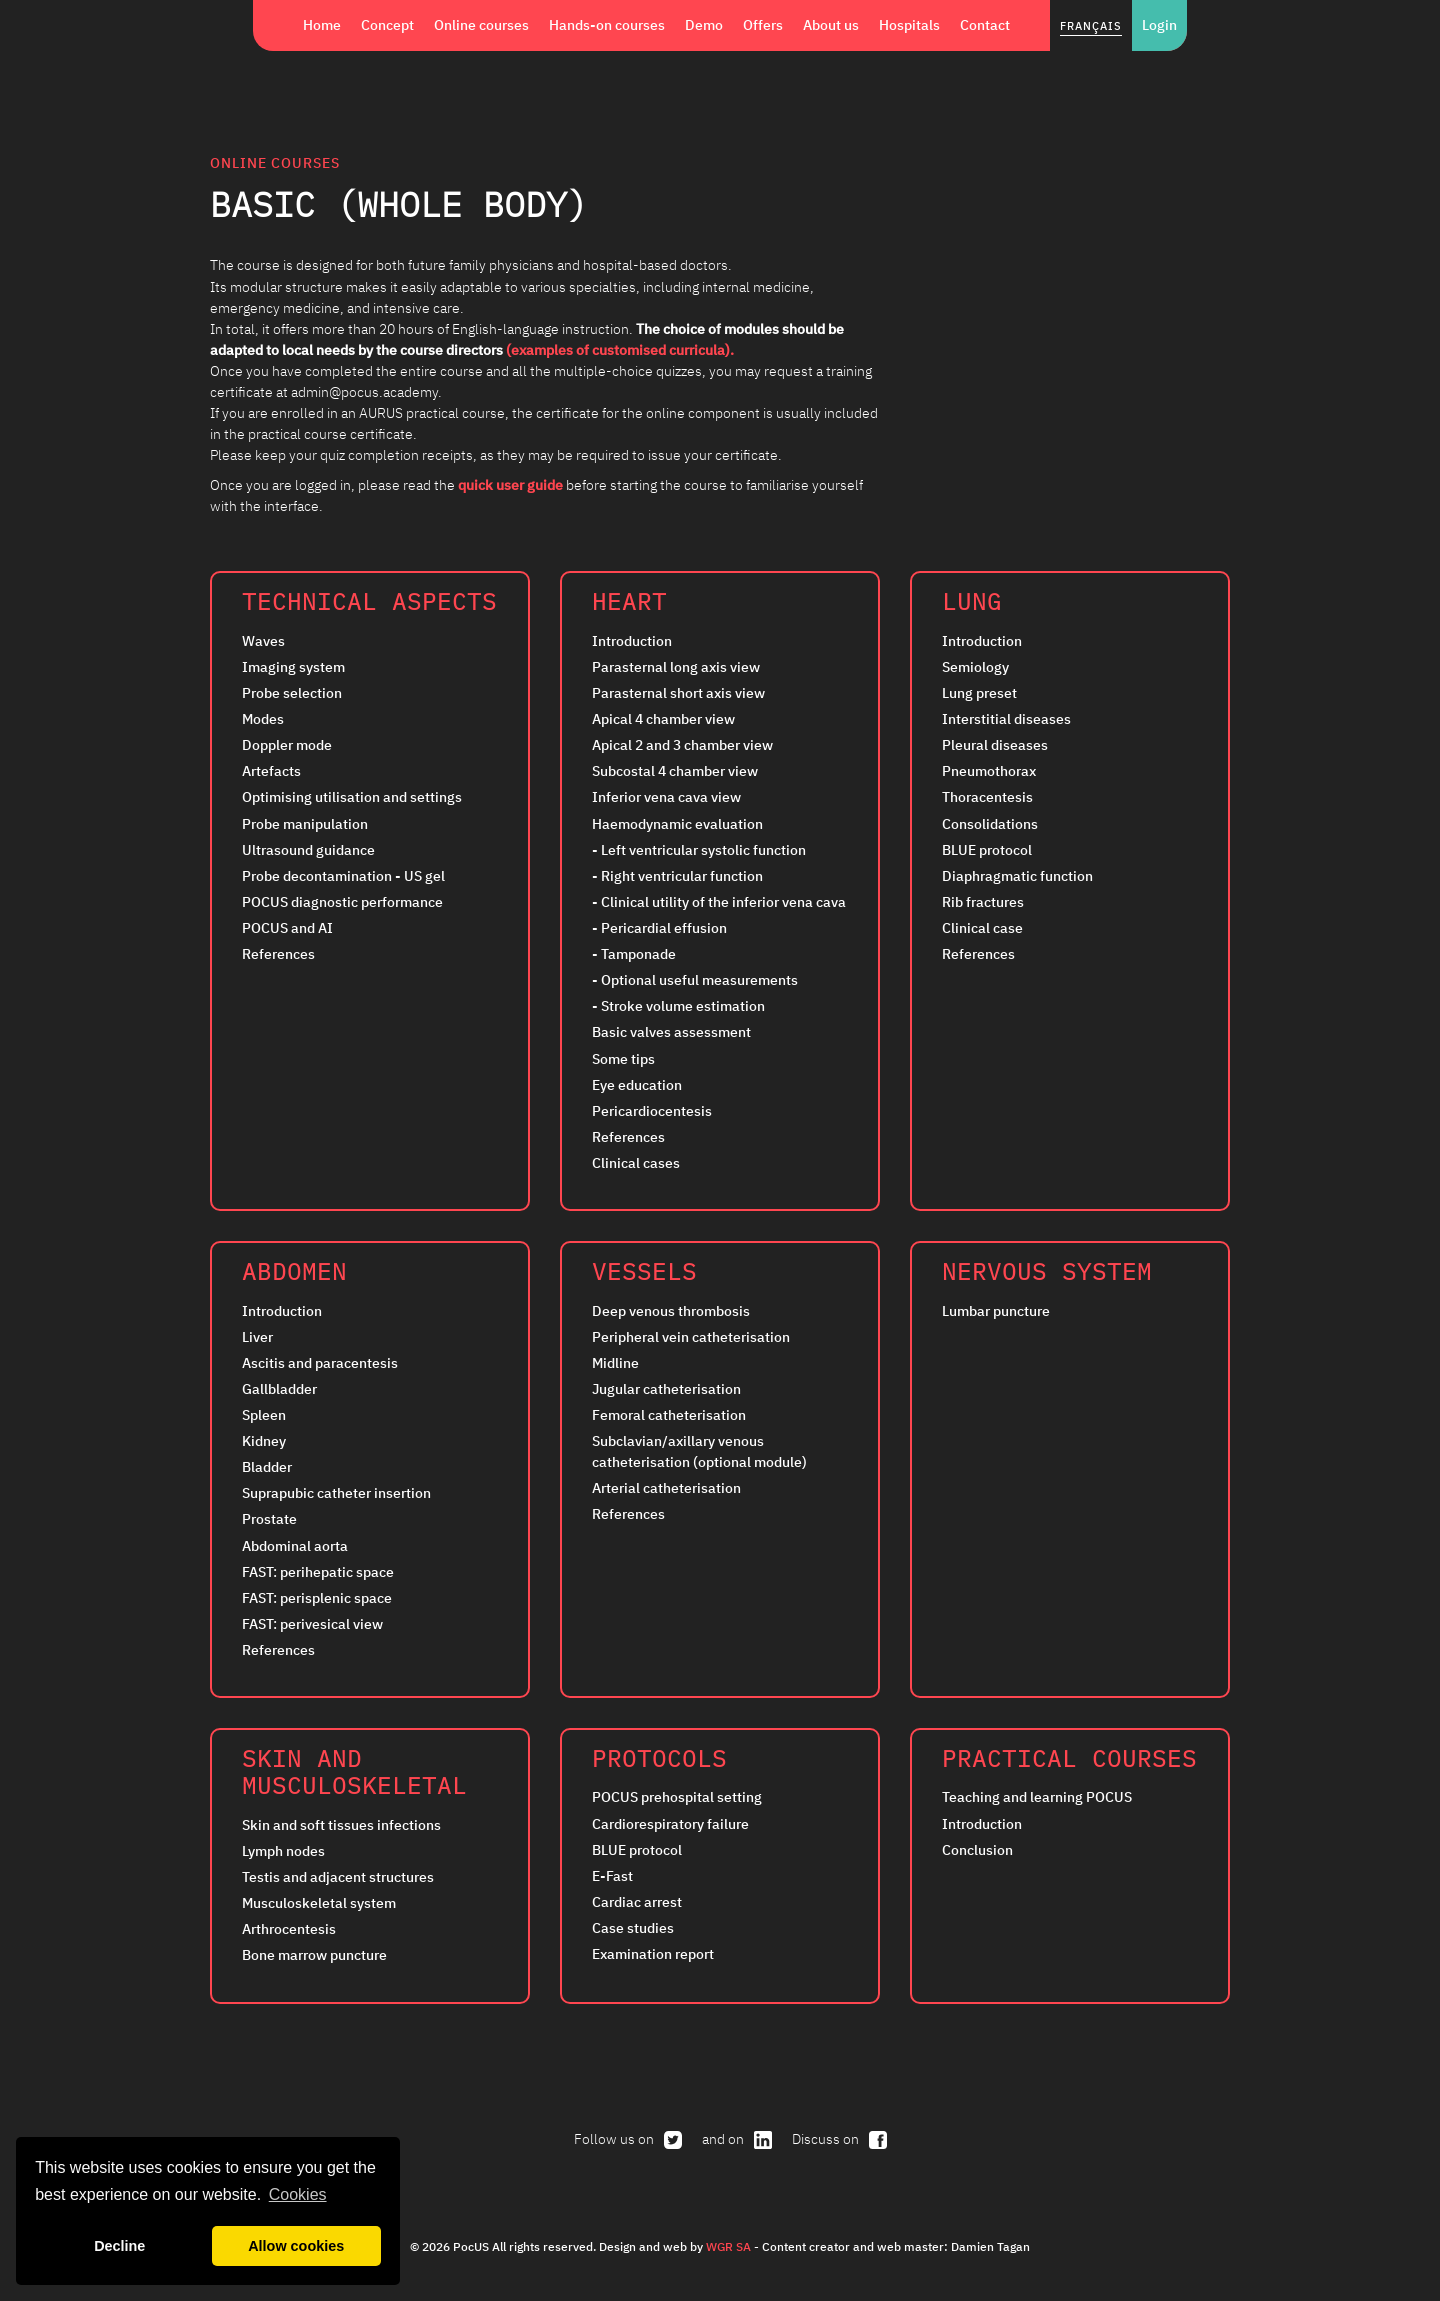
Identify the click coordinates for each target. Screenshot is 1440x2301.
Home (322, 25)
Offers (763, 25)
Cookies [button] (298, 2194)
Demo (704, 25)
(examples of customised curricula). (620, 350)
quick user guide (512, 485)
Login (1159, 25)
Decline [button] (119, 2246)
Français (1091, 26)
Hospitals (909, 25)
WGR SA (728, 2246)
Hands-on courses (607, 25)
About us (831, 25)
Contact (985, 25)
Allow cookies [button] (296, 2246)
